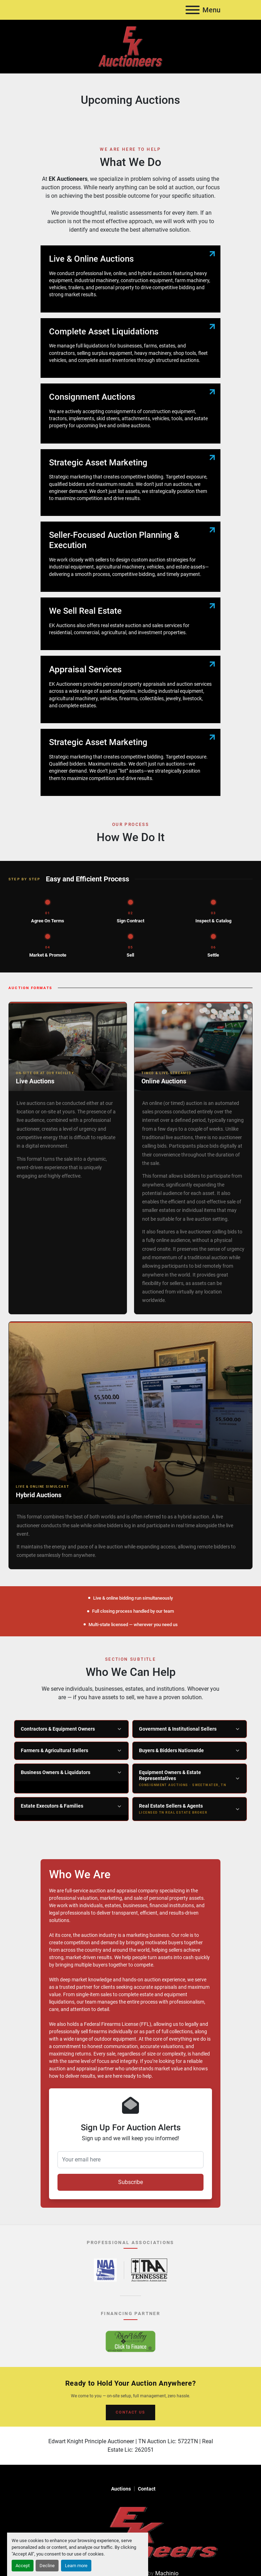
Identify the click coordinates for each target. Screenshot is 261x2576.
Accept (23, 2565)
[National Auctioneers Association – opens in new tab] (105, 2270)
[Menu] (193, 10)
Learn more (76, 2565)
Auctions (121, 2489)
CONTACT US (130, 2412)
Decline (47, 2565)
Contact (147, 2489)
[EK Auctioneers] (130, 2532)
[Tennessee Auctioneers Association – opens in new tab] (149, 2270)
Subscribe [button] (130, 2182)
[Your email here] (130, 2159)
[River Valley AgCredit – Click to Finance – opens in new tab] (130, 2341)
